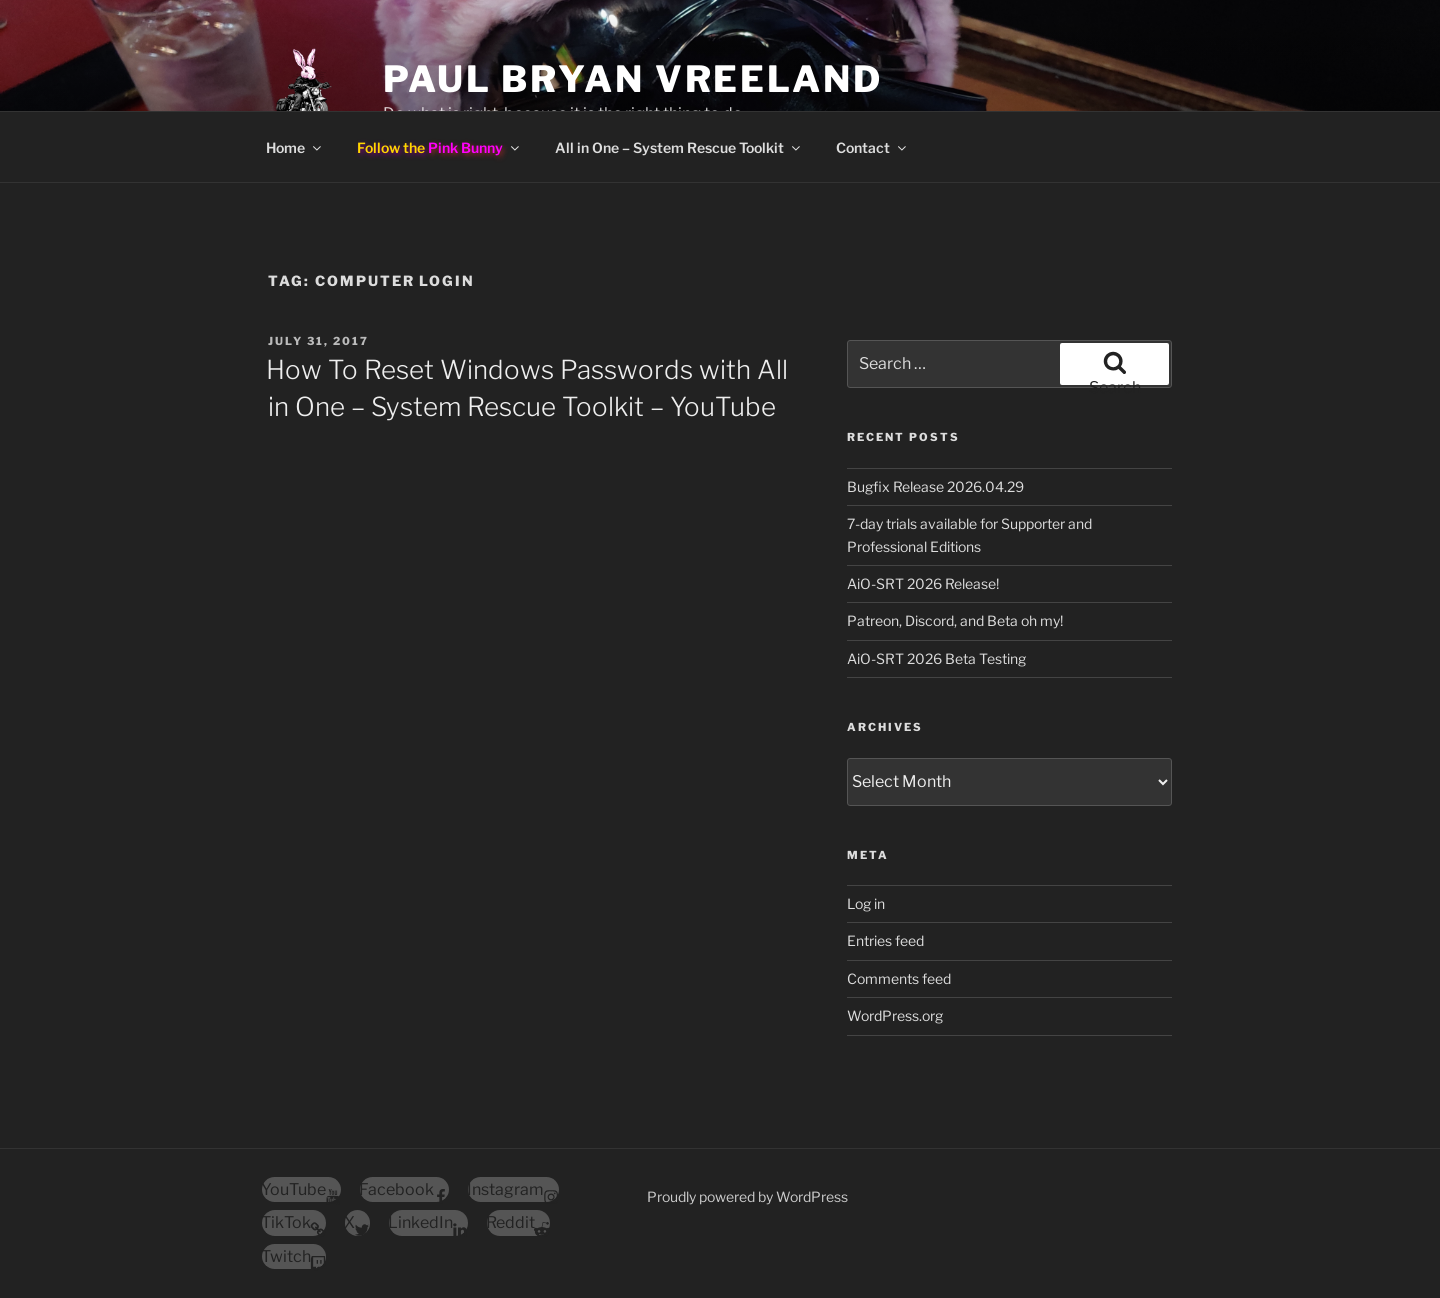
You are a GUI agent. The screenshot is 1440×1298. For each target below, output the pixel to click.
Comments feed (899, 978)
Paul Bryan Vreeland (633, 79)
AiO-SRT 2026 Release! (923, 583)
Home (295, 147)
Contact (872, 147)
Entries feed (885, 940)
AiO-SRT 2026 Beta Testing (936, 658)
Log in (866, 903)
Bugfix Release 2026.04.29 (935, 486)
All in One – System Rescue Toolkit (679, 147)
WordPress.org (895, 1015)
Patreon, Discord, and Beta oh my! (955, 620)
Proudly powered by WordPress (747, 1196)
